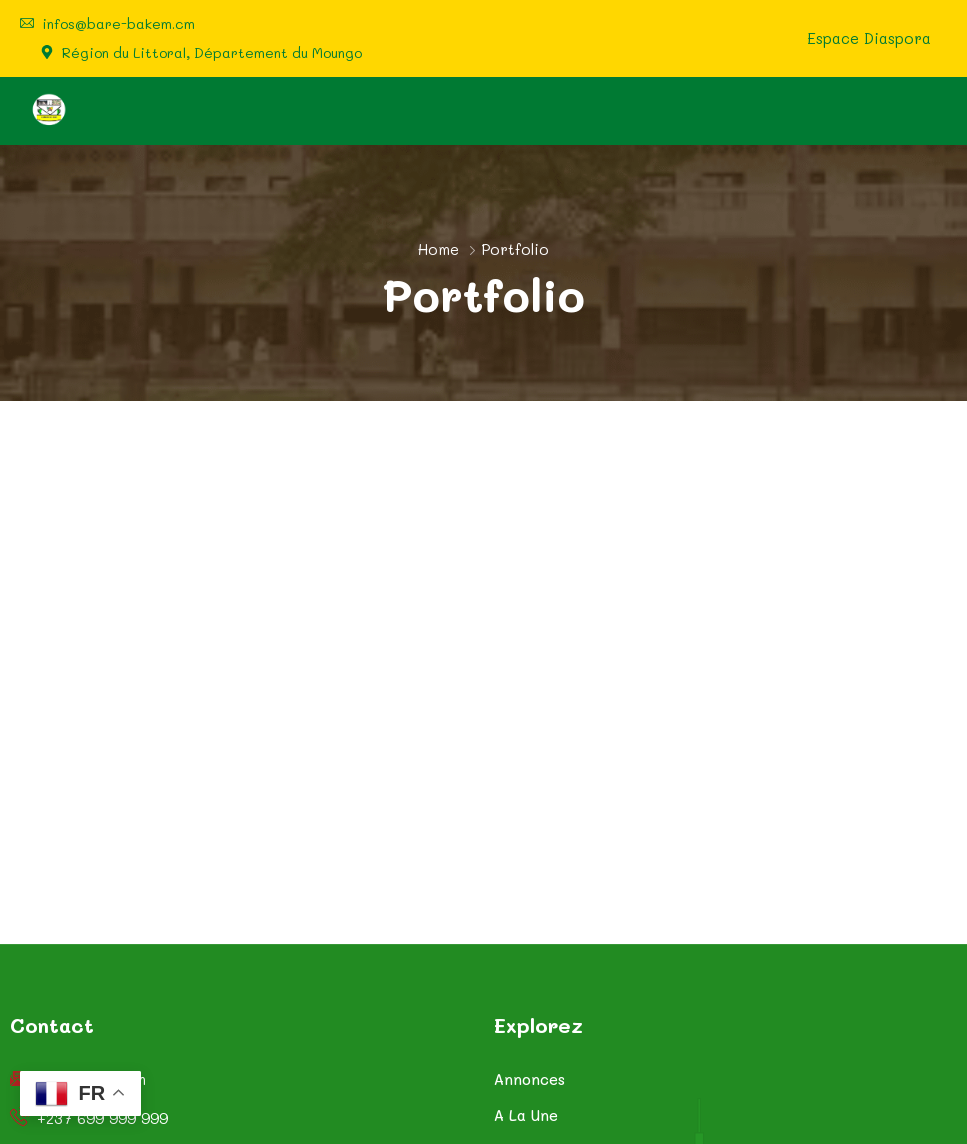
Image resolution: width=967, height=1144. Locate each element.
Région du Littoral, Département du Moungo (212, 53)
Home (438, 249)
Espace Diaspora (869, 38)
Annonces (529, 1079)
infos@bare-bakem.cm (118, 24)
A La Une (526, 1115)
